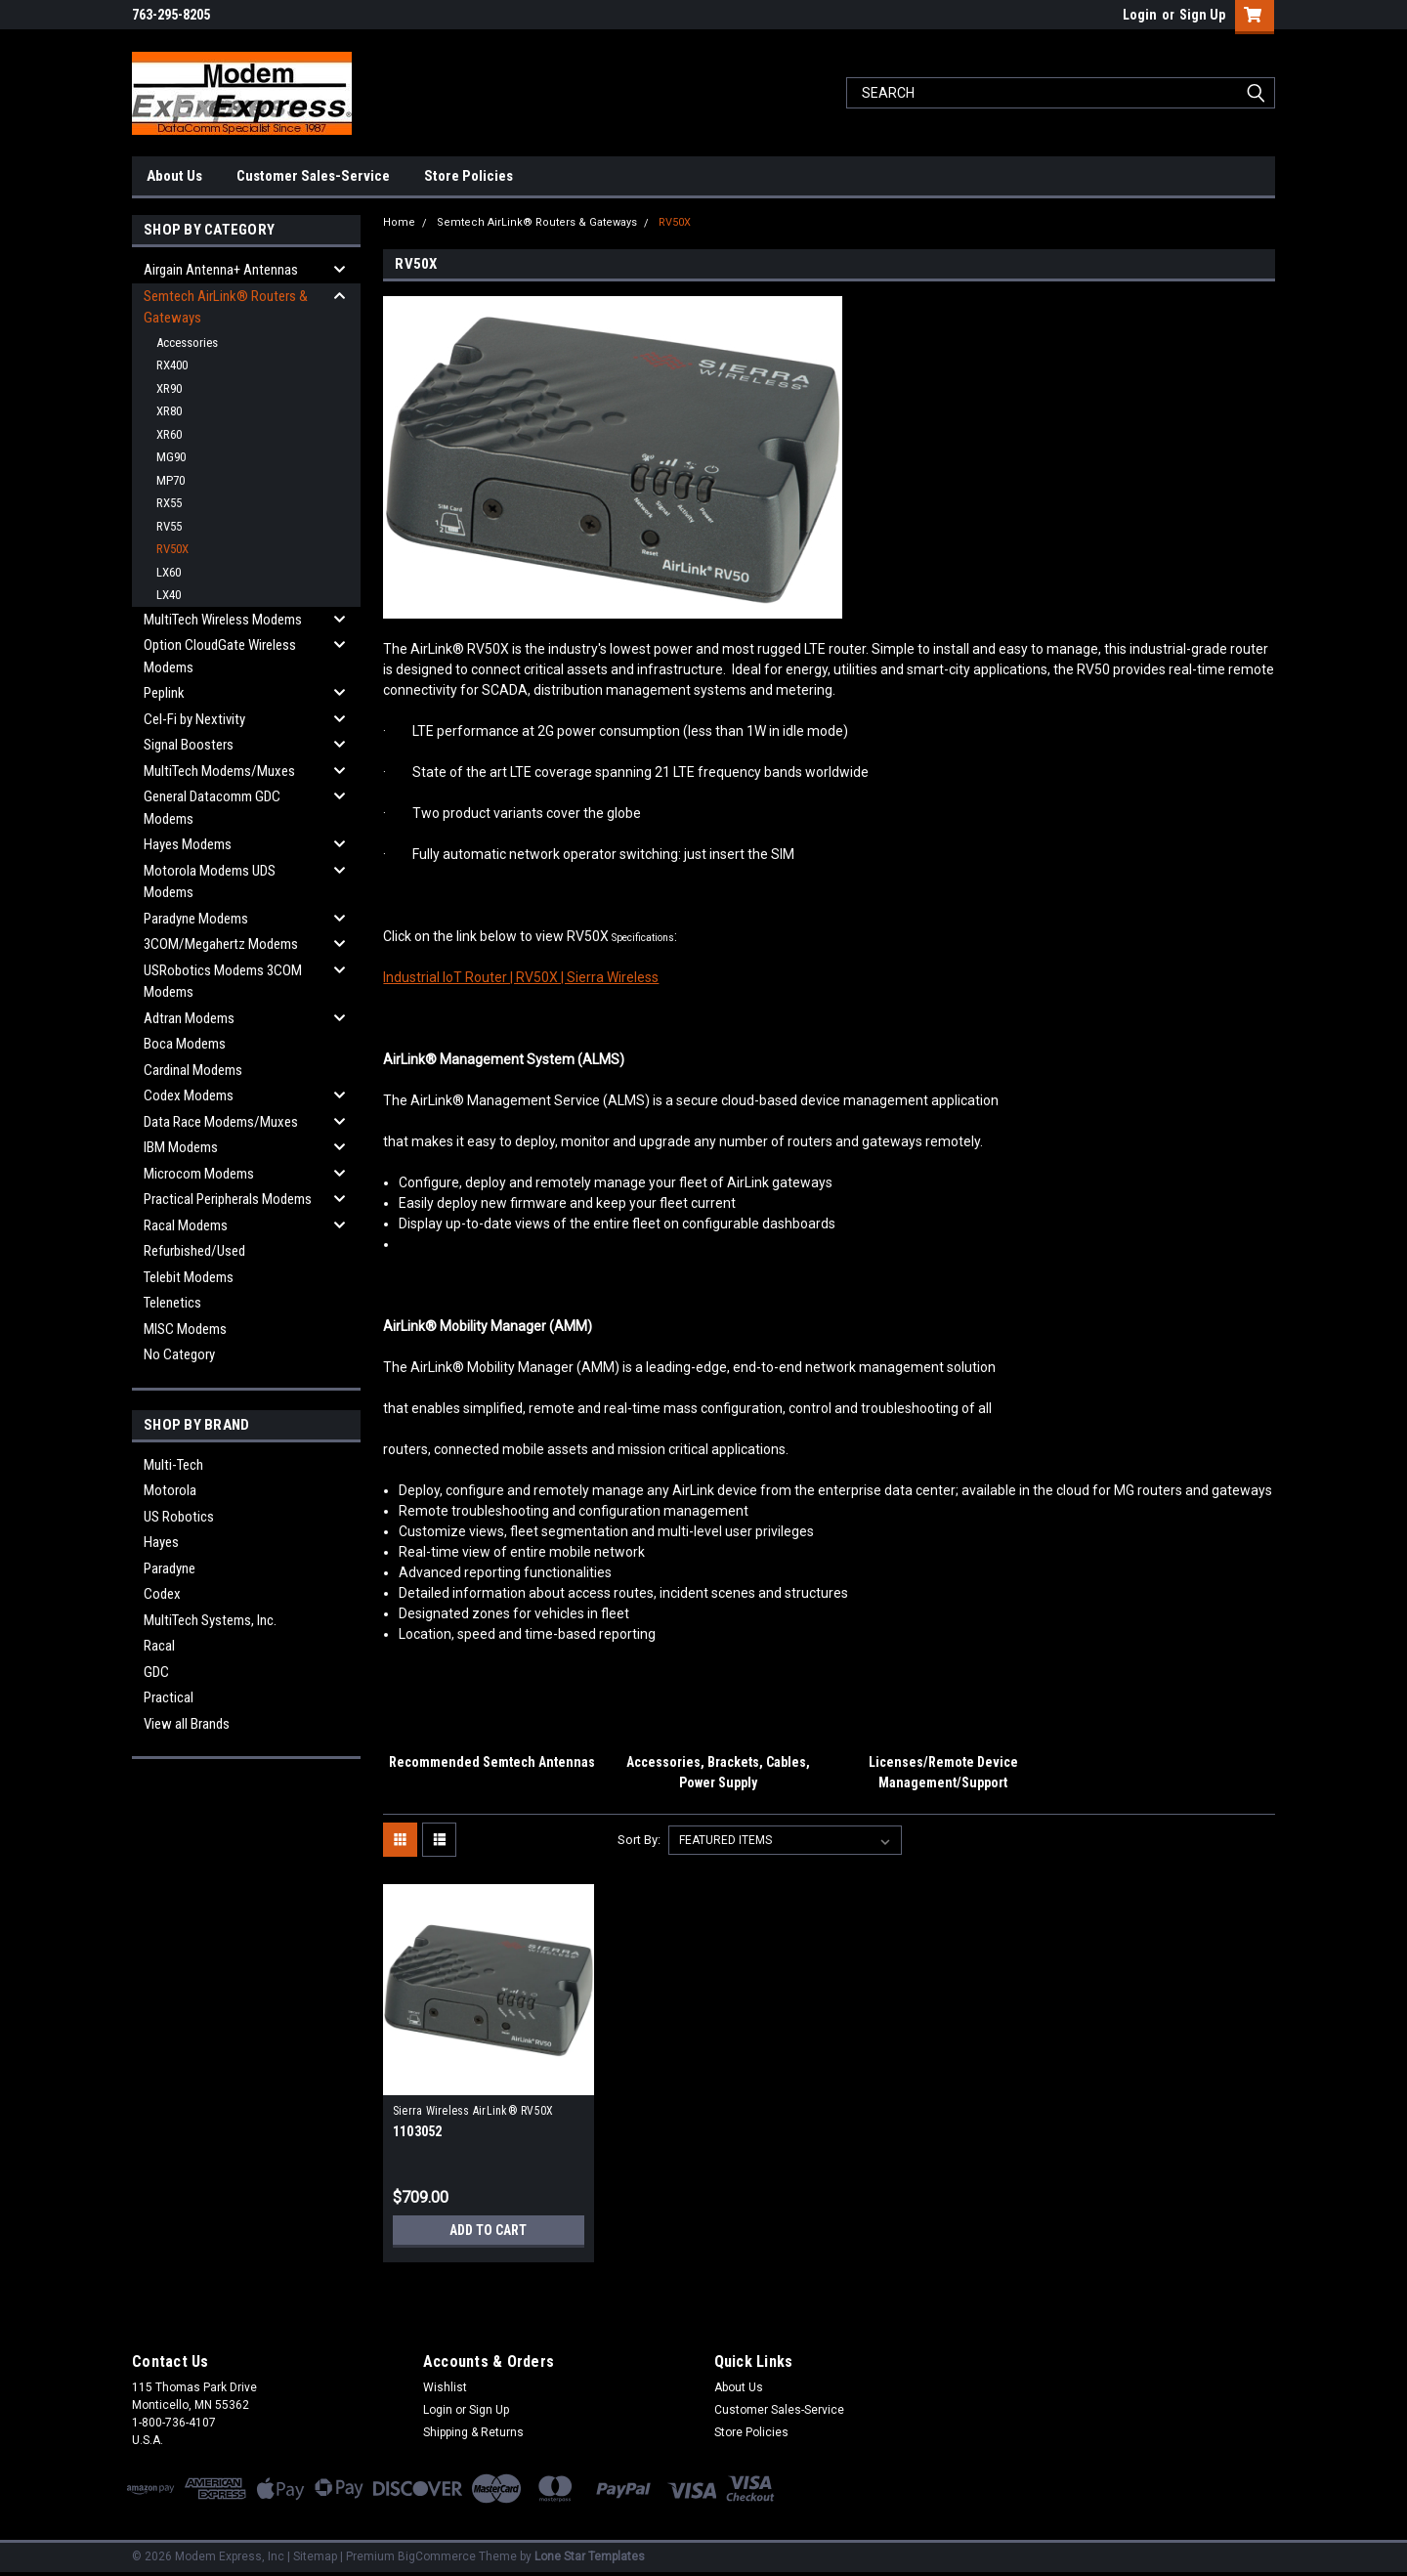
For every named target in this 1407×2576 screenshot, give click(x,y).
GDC (156, 1672)
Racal (159, 1645)
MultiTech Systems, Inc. (210, 1620)
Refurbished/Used (194, 1251)
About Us (174, 176)
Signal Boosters (189, 744)
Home (399, 222)
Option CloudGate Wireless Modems (220, 656)
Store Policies (468, 176)
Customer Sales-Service (313, 176)
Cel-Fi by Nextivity (194, 719)
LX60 (168, 572)
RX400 (172, 365)
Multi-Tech (173, 1465)
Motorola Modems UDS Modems (210, 882)
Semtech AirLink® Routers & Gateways (226, 307)
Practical (168, 1697)
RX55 (169, 502)
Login (1140, 14)
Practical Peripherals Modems (228, 1199)
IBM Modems (181, 1147)
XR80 (169, 411)
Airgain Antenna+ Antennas (221, 270)
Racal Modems (186, 1225)
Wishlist (445, 2387)
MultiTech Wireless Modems (223, 619)
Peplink (164, 693)
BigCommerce (437, 2556)
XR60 (169, 434)
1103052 (418, 2131)
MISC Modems (185, 1329)
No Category (179, 1354)
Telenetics (172, 1302)
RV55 (169, 526)
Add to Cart (488, 2230)
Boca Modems (185, 1043)
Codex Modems (189, 1095)
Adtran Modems (189, 1018)
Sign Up (1202, 14)
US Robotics (179, 1516)
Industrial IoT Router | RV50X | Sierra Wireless (521, 977)
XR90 (169, 388)
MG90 (171, 457)
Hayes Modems (188, 844)
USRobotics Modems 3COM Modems (223, 982)
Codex (162, 1594)
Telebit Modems (189, 1277)
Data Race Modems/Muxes (221, 1122)
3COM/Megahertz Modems (221, 944)
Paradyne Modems (196, 918)
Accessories (187, 342)
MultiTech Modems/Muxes (219, 771)
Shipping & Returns (473, 2432)
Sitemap (315, 2556)
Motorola (170, 1490)
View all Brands (187, 1724)
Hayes (161, 1542)
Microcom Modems (199, 1173)
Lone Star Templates (589, 2556)
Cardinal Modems (193, 1070)
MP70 (170, 480)
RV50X (172, 548)
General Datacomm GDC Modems (212, 808)
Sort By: (639, 1839)
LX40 (168, 594)
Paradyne (169, 1568)
